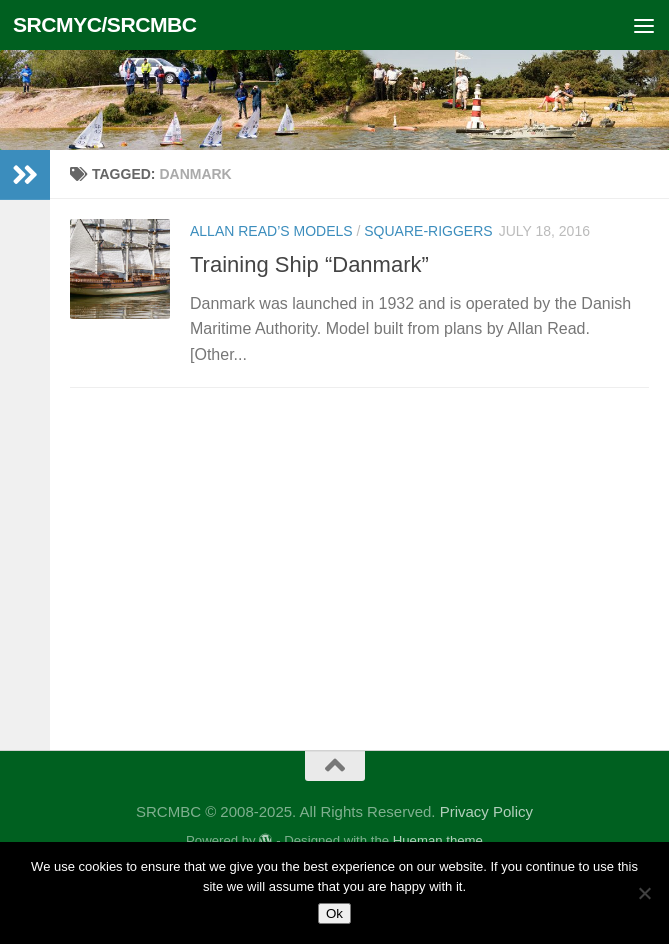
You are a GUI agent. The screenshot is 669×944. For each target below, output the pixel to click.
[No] (644, 893)
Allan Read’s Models (271, 231)
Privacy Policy (486, 811)
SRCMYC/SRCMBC (105, 24)
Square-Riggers (428, 231)
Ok (334, 913)
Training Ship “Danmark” (309, 264)
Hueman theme (438, 840)
